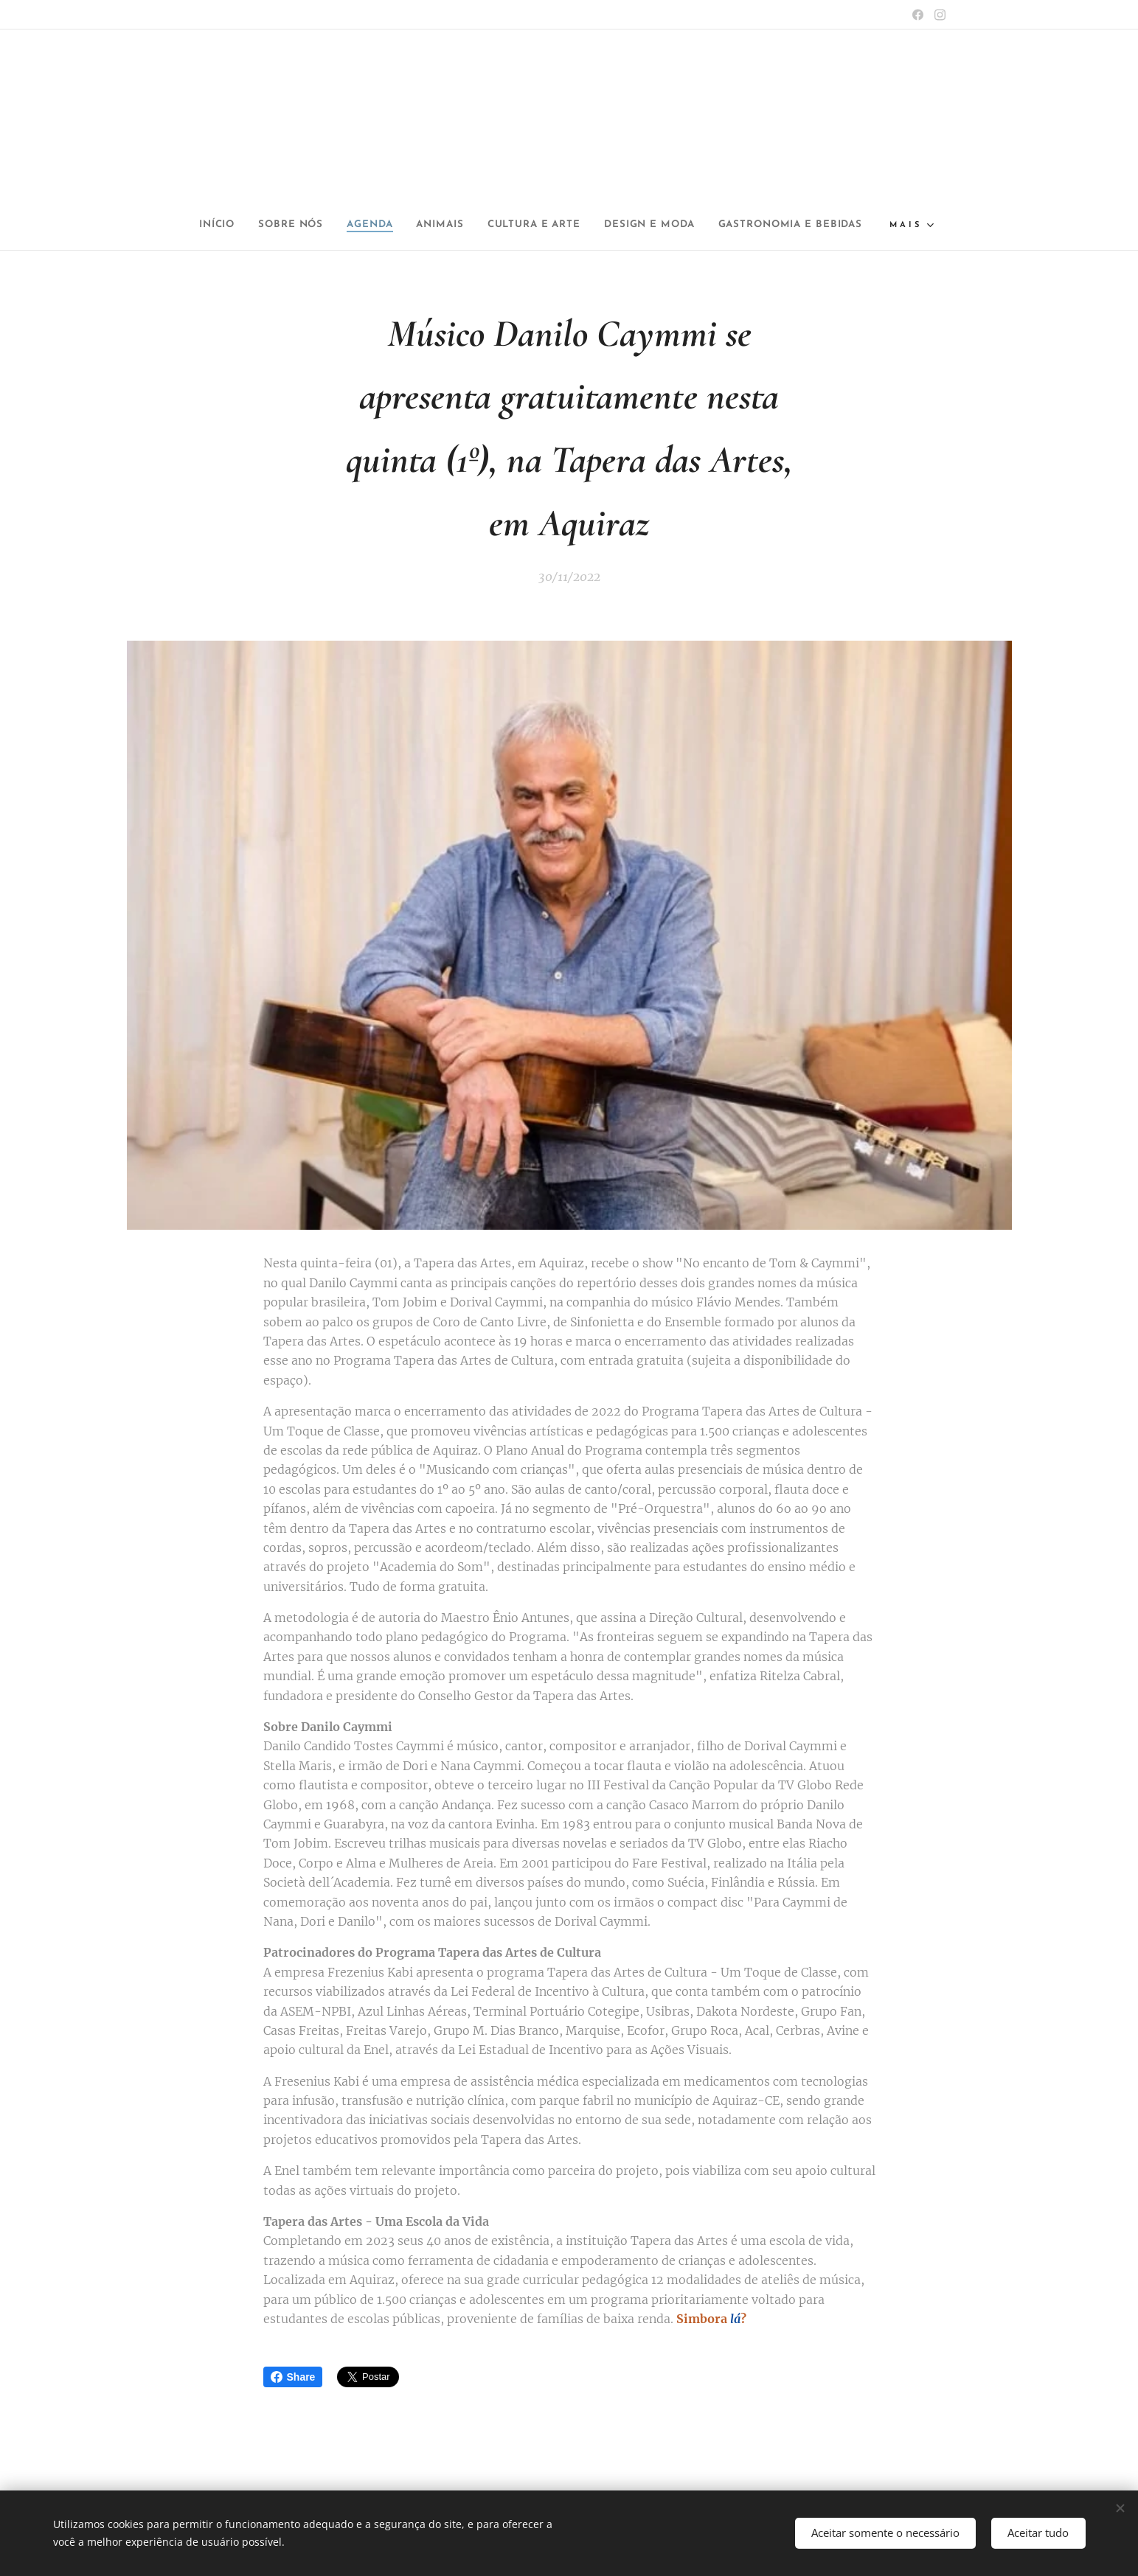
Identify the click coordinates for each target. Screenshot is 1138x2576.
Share (293, 2377)
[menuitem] (278, 224)
